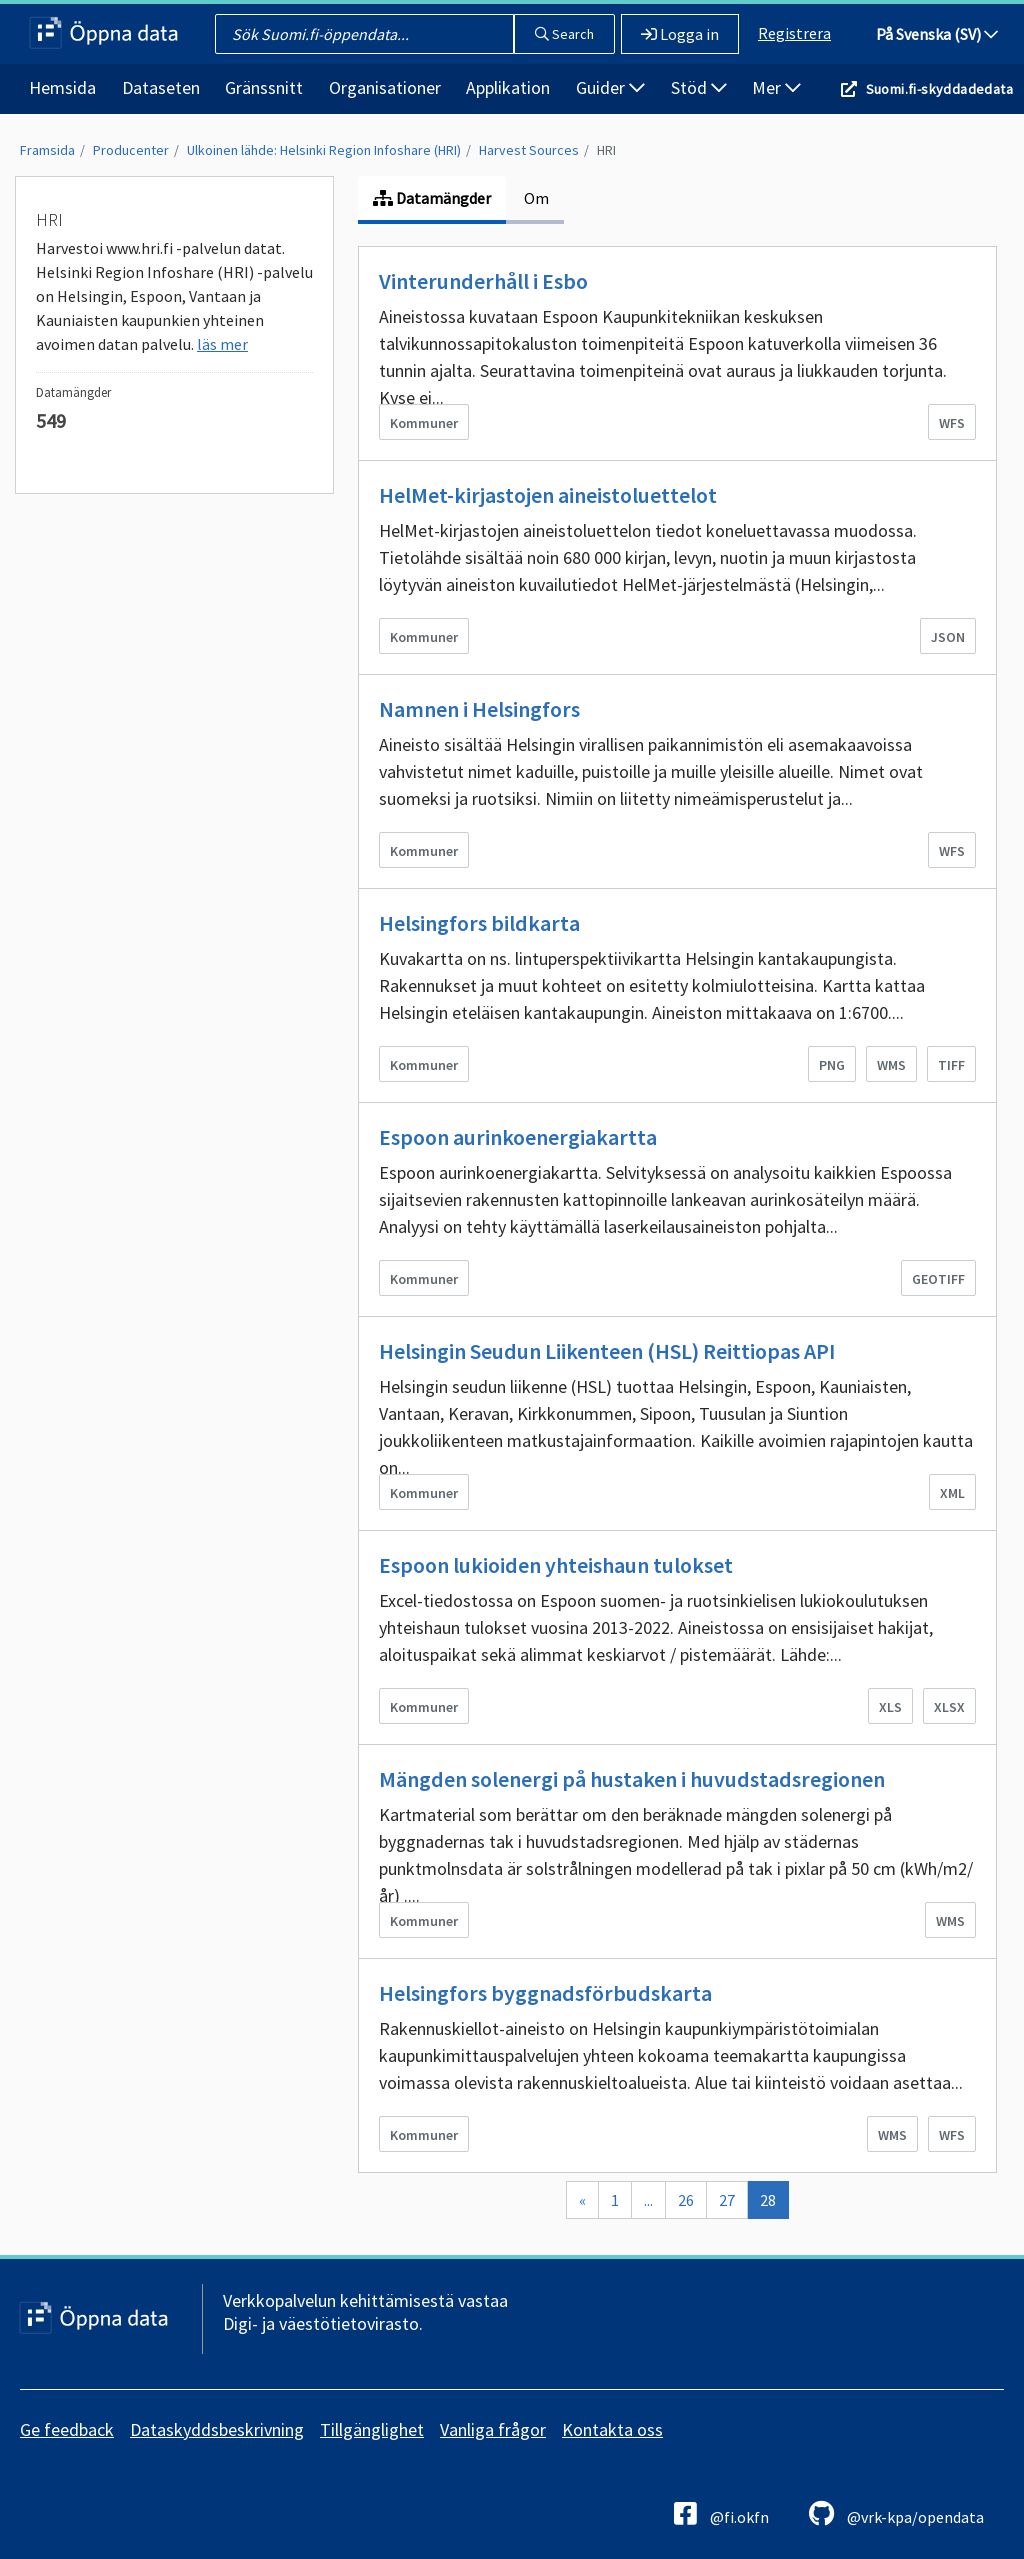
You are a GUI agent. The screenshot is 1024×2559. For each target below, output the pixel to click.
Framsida (47, 150)
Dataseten (161, 87)
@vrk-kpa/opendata (896, 2513)
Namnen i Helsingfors (479, 709)
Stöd (699, 87)
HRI (606, 150)
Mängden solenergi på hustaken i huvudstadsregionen (632, 1779)
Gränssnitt (264, 87)
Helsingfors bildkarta (479, 923)
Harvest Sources (529, 150)
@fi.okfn (721, 2513)
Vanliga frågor (493, 2429)
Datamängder (432, 198)
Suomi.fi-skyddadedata (939, 89)
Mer (776, 87)
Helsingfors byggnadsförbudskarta (545, 1993)
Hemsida (62, 87)
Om (535, 198)
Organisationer (385, 87)
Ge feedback (67, 2429)
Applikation (508, 87)
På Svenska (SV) (937, 34)
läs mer (222, 344)
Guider (610, 87)
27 (727, 2200)
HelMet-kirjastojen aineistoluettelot (548, 495)
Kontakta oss (612, 2429)
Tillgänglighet (372, 2429)
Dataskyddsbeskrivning (217, 2429)
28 (768, 2200)
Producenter (131, 150)
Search (564, 34)
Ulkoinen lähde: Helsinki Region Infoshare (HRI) (324, 150)
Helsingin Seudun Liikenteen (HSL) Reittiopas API (607, 1351)
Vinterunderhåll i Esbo (483, 281)
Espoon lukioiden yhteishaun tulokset (556, 1565)
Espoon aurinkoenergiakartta (518, 1137)
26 (686, 2200)
